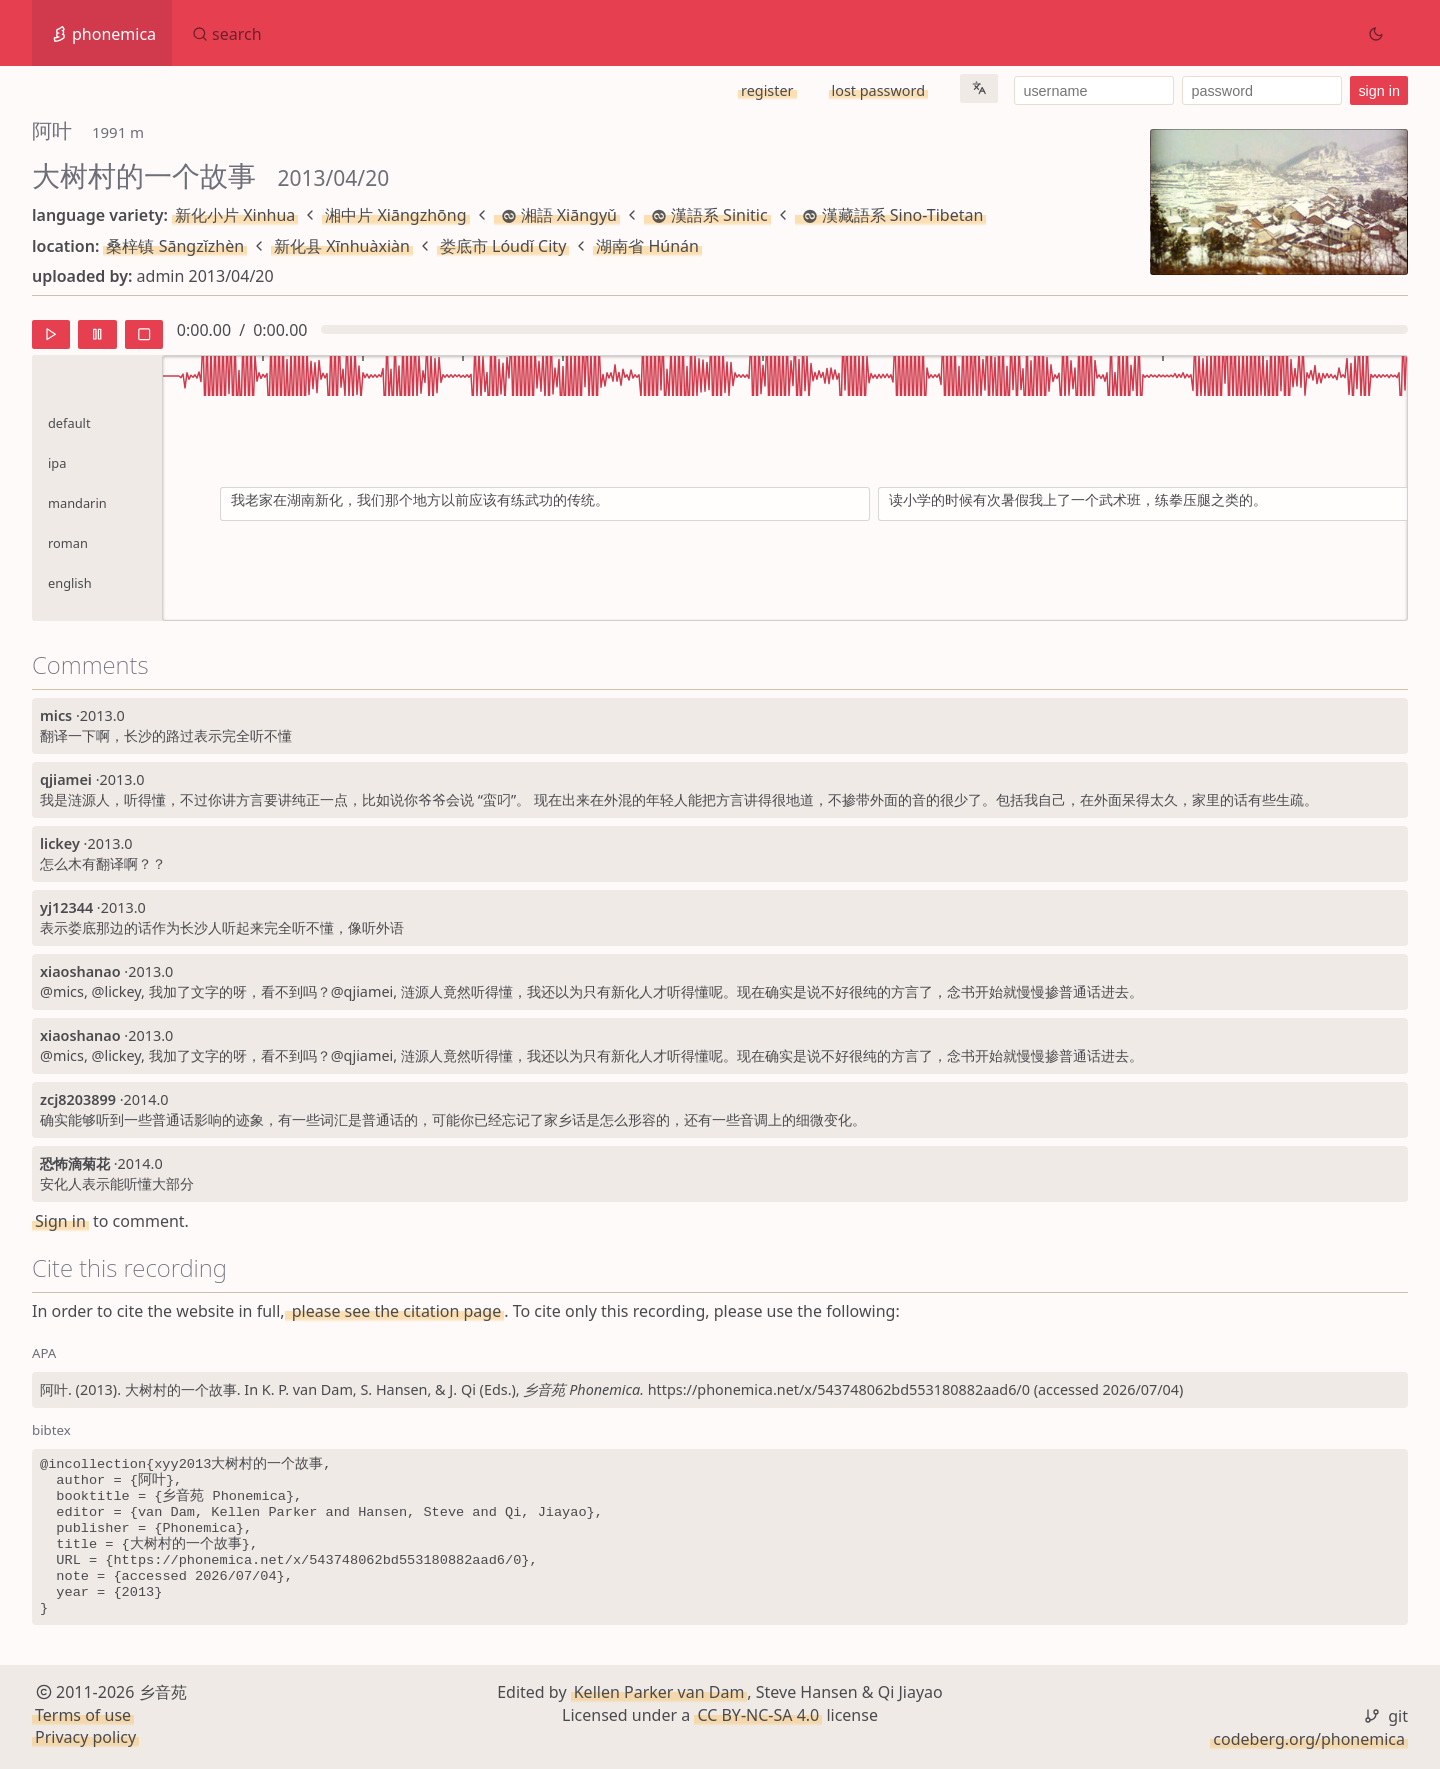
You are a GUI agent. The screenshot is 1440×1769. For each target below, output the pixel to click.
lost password (878, 90)
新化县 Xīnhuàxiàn (342, 246)
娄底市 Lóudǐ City (503, 246)
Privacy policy (85, 1737)
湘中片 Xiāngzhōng (395, 215)
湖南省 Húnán (647, 246)
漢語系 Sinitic (707, 215)
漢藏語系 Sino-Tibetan (891, 215)
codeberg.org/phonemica (1309, 1739)
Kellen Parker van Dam (659, 1692)
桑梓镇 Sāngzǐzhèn (175, 246)
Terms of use (83, 1715)
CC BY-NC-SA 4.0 (758, 1715)
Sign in (60, 1221)
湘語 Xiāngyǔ (557, 215)
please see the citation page (395, 1311)
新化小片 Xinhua (235, 215)
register (767, 90)
